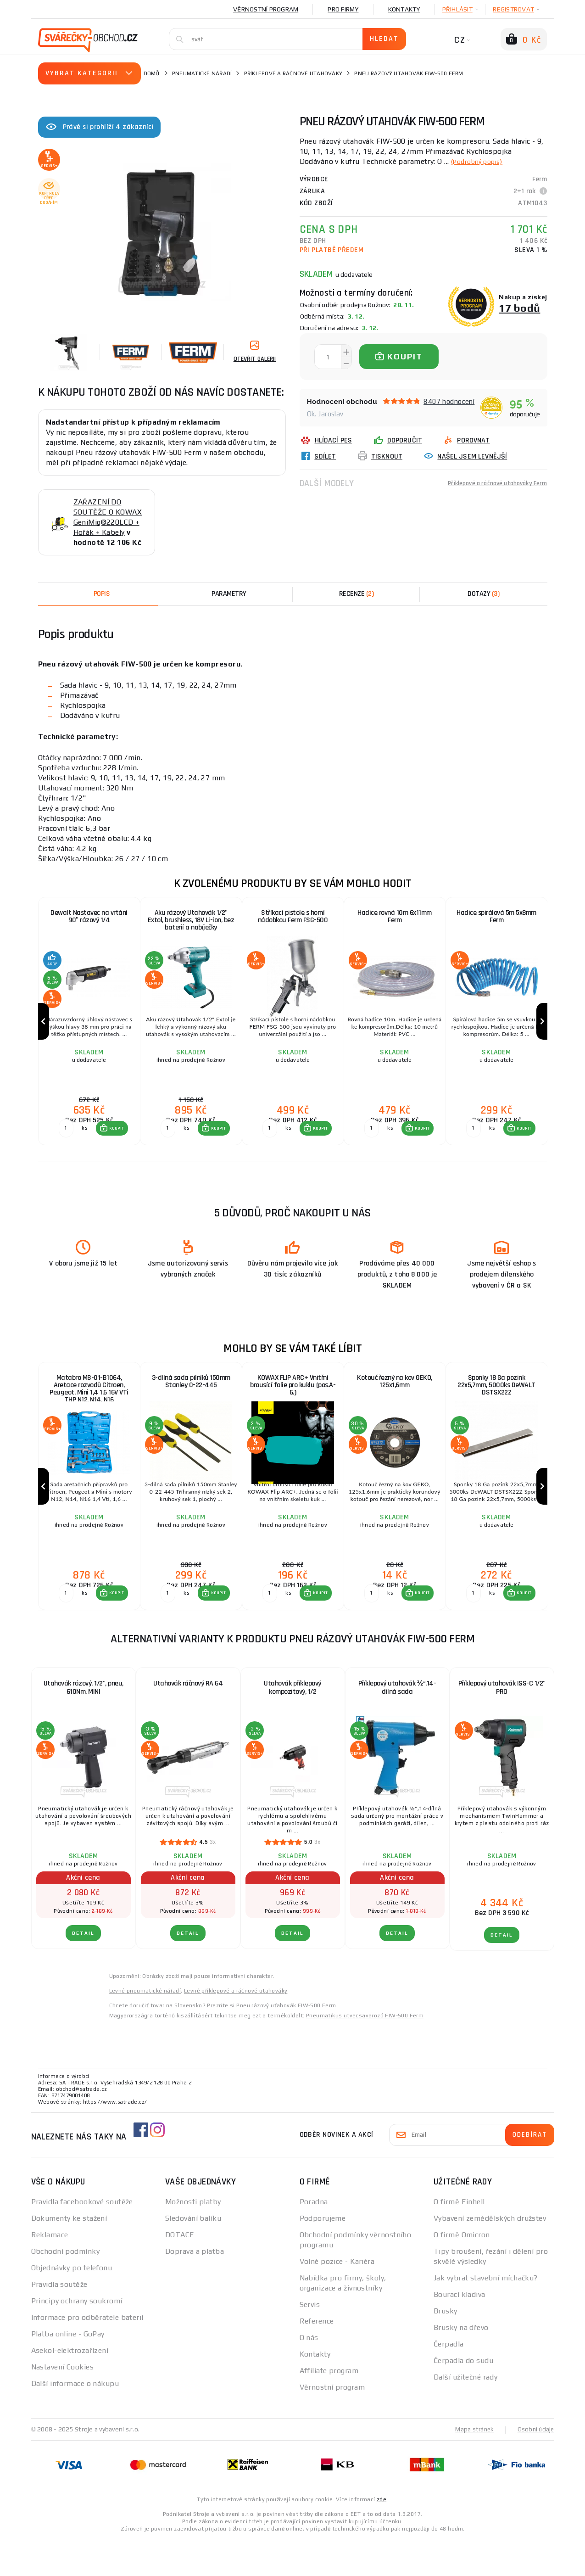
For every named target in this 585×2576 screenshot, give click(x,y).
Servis (310, 2341)
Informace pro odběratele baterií (87, 2354)
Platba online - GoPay (68, 2370)
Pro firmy (343, 9)
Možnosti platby (193, 2238)
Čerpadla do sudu (463, 2397)
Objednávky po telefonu (71, 2304)
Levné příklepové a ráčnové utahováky (235, 2027)
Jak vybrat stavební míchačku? (486, 2314)
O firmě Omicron (462, 2271)
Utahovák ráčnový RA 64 (188, 1720)
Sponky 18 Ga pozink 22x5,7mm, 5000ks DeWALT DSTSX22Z (496, 1405)
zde (381, 2535)
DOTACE (180, 2271)
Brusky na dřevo (461, 2364)
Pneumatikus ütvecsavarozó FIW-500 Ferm (364, 2052)
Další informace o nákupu (75, 2420)
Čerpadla (449, 2380)
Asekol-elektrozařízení (70, 2387)
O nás (309, 2374)
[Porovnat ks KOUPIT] (64, 1147)
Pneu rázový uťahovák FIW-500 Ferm (286, 2042)
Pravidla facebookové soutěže (82, 2238)
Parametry (229, 594)
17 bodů (519, 308)
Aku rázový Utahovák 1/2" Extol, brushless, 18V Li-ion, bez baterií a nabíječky (190, 921)
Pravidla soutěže (59, 2321)
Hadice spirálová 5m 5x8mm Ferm (496, 917)
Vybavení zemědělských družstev (490, 2255)
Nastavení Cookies (62, 2403)
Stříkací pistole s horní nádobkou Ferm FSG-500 (292, 917)
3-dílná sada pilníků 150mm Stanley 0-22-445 (190, 1401)
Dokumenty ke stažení (69, 2255)
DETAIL (83, 1969)
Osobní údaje (535, 2466)
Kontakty (404, 9)
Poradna (314, 2238)
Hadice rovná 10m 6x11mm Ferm (394, 917)
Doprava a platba (194, 2288)
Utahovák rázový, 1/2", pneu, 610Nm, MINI (83, 1724)
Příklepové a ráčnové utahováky (293, 73)
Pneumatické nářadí (202, 73)
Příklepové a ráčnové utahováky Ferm (489, 483)
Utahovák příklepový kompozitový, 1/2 (292, 1724)
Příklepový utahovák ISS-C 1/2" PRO (502, 1724)
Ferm (539, 179)
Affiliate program (329, 2407)
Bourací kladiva (459, 2331)
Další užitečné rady (465, 2413)
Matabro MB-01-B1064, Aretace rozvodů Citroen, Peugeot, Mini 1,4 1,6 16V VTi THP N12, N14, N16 (89, 1409)
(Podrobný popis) (481, 161)
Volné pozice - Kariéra (337, 2298)
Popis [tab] (102, 594)
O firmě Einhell (459, 2238)
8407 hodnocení (448, 401)
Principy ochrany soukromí (77, 2337)
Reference (317, 2357)
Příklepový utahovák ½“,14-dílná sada (397, 1724)
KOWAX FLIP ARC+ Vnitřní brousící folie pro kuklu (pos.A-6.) (292, 1405)
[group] (89, 1031)
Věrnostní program (265, 9)
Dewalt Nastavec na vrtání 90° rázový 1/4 (89, 917)
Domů (152, 73)
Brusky (445, 2347)
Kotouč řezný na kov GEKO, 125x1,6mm (394, 1401)
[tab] (356, 593)
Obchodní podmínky (65, 2288)
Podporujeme (323, 2255)
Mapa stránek (472, 2466)
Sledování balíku (193, 2255)
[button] (110, 1147)
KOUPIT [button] (114, 1147)
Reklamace (49, 2271)
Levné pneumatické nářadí (145, 2027)
